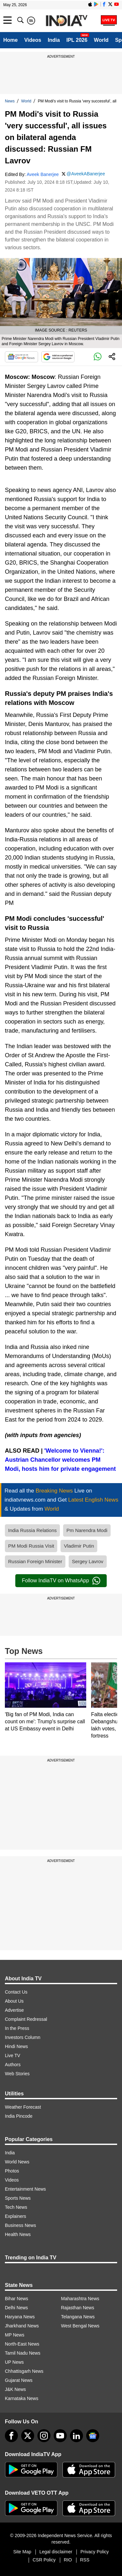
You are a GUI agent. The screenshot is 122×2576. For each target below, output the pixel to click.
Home (10, 40)
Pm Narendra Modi (86, 1530)
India (54, 40)
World (101, 40)
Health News (18, 2234)
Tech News (16, 2207)
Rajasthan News (77, 2307)
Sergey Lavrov (87, 1561)
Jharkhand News (22, 2325)
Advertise (14, 2010)
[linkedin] (76, 2435)
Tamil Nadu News (22, 2353)
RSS (84, 2559)
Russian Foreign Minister (35, 1561)
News (10, 101)
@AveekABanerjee (85, 173)
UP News (14, 2362)
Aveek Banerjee (43, 174)
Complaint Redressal (26, 2019)
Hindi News (16, 2046)
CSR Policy (44, 2559)
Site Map (22, 2551)
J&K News (15, 2389)
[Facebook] (11, 2435)
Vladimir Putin (79, 1546)
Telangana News (78, 2316)
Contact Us (16, 1992)
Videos (32, 40)
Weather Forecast (23, 2107)
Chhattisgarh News (24, 2371)
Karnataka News (21, 2398)
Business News (20, 2225)
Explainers (15, 2216)
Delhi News (16, 2307)
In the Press (17, 2028)
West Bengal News (80, 2325)
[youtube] (60, 2435)
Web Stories (17, 2073)
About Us (14, 2001)
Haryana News (20, 2316)
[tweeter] (27, 2435)
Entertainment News (25, 2189)
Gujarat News (19, 2380)
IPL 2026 (77, 40)
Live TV (12, 2055)
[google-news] (92, 2435)
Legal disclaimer (55, 2551)
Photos (12, 2170)
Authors (12, 2064)
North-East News (22, 2344)
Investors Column (22, 2037)
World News (17, 2161)
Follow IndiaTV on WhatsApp (61, 1581)
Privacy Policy (94, 2551)
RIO (68, 2559)
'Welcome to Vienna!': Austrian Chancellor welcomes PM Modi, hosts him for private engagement (60, 1459)
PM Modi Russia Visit (31, 1546)
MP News (14, 2334)
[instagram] (43, 2435)
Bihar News (16, 2298)
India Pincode (19, 2116)
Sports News (18, 2198)
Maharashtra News (80, 2298)
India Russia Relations (32, 1530)
